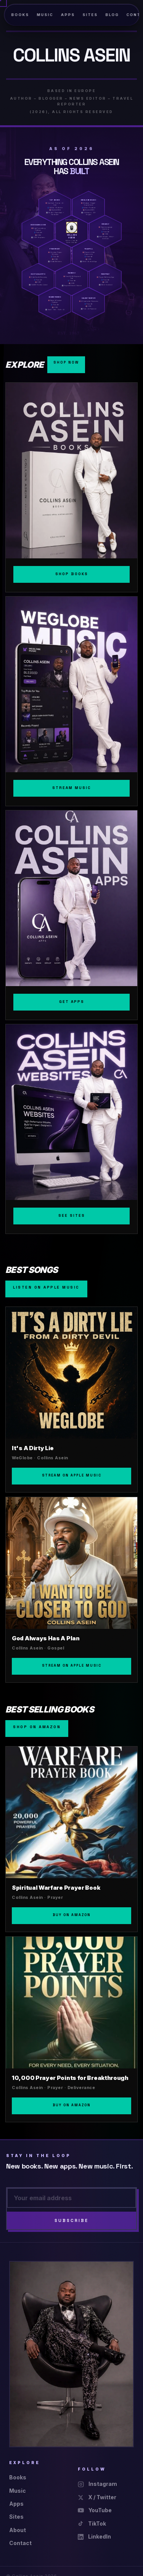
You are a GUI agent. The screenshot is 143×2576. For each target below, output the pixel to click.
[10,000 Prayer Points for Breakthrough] (71, 2029)
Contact (20, 2543)
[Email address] (71, 2198)
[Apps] (71, 915)
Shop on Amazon (37, 1726)
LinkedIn (94, 2536)
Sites (90, 15)
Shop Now (66, 362)
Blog (112, 15)
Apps (68, 15)
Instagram (97, 2484)
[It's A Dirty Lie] (71, 1400)
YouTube (95, 2510)
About (17, 2530)
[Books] (71, 487)
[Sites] (71, 1129)
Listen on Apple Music (46, 1287)
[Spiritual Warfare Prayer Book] (71, 1839)
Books (20, 15)
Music (45, 15)
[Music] (71, 701)
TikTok (92, 2523)
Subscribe (71, 2220)
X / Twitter (97, 2497)
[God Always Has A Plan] (71, 1590)
